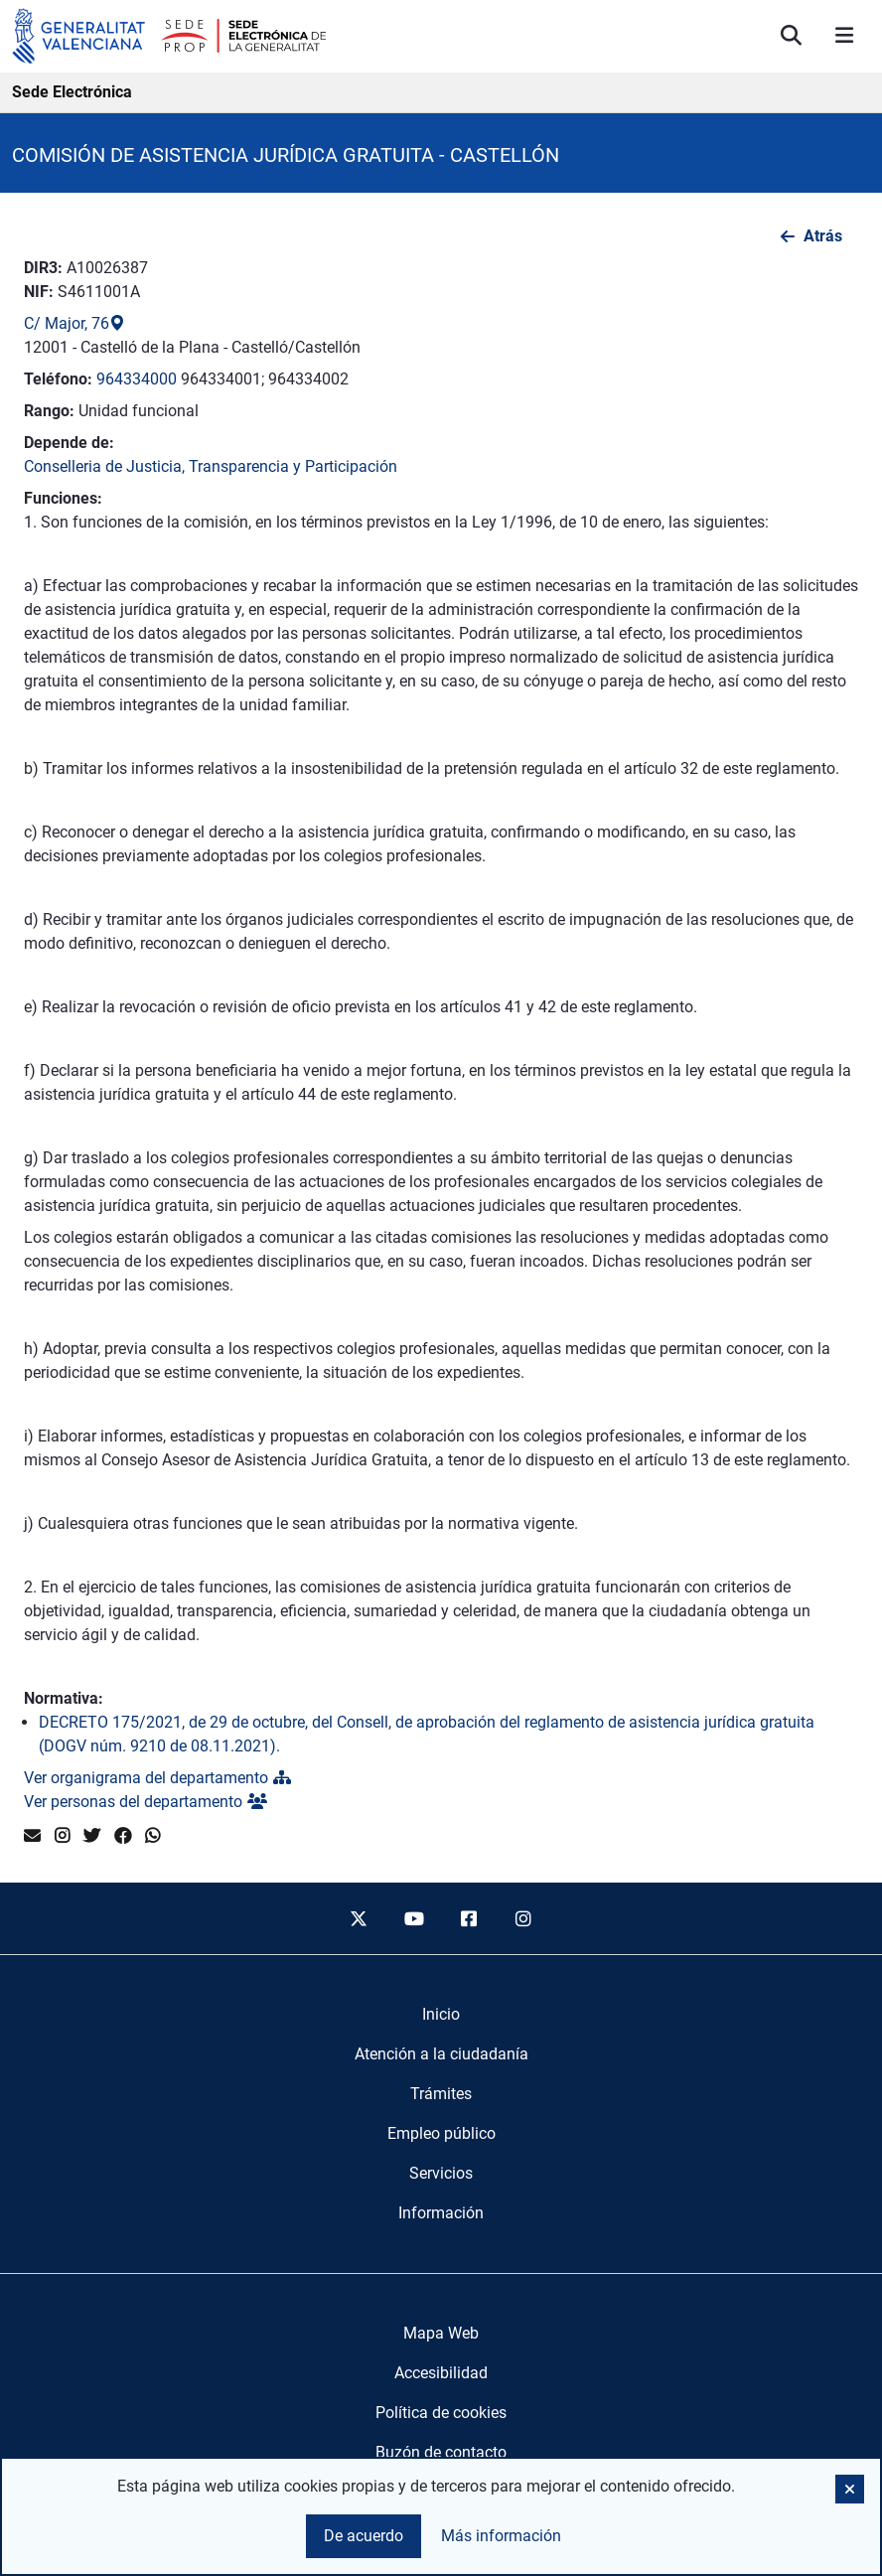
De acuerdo (363, 2535)
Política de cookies (441, 2412)
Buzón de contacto (441, 2452)
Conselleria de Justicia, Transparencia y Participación (210, 466)
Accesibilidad (441, 2372)
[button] (849, 2489)
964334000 (136, 379)
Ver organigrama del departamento (157, 1777)
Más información (501, 2535)
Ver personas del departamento (145, 1801)
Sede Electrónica (72, 91)
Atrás (823, 236)
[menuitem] (441, 2015)
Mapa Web (441, 2333)
